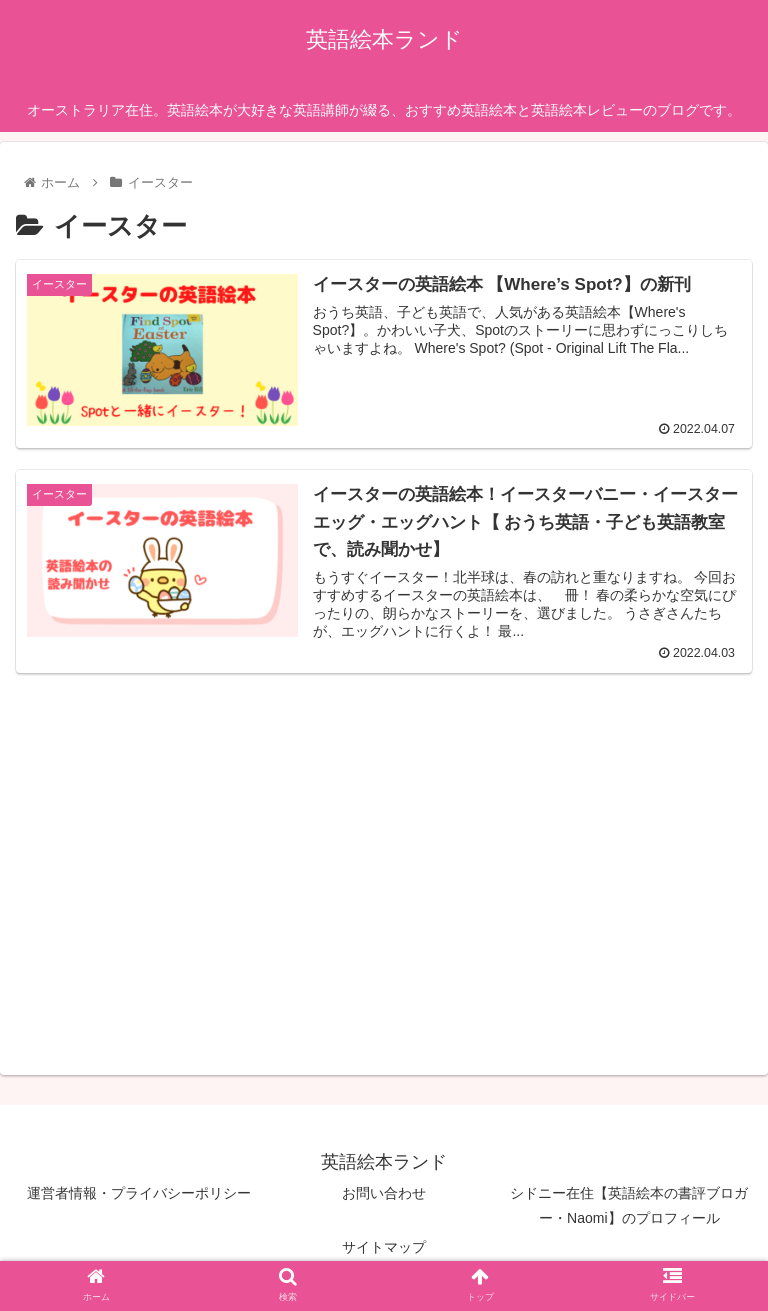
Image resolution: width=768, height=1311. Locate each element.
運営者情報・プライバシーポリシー (139, 1193)
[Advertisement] (200, 835)
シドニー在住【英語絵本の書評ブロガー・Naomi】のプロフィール (629, 1205)
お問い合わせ (384, 1193)
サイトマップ (384, 1247)
